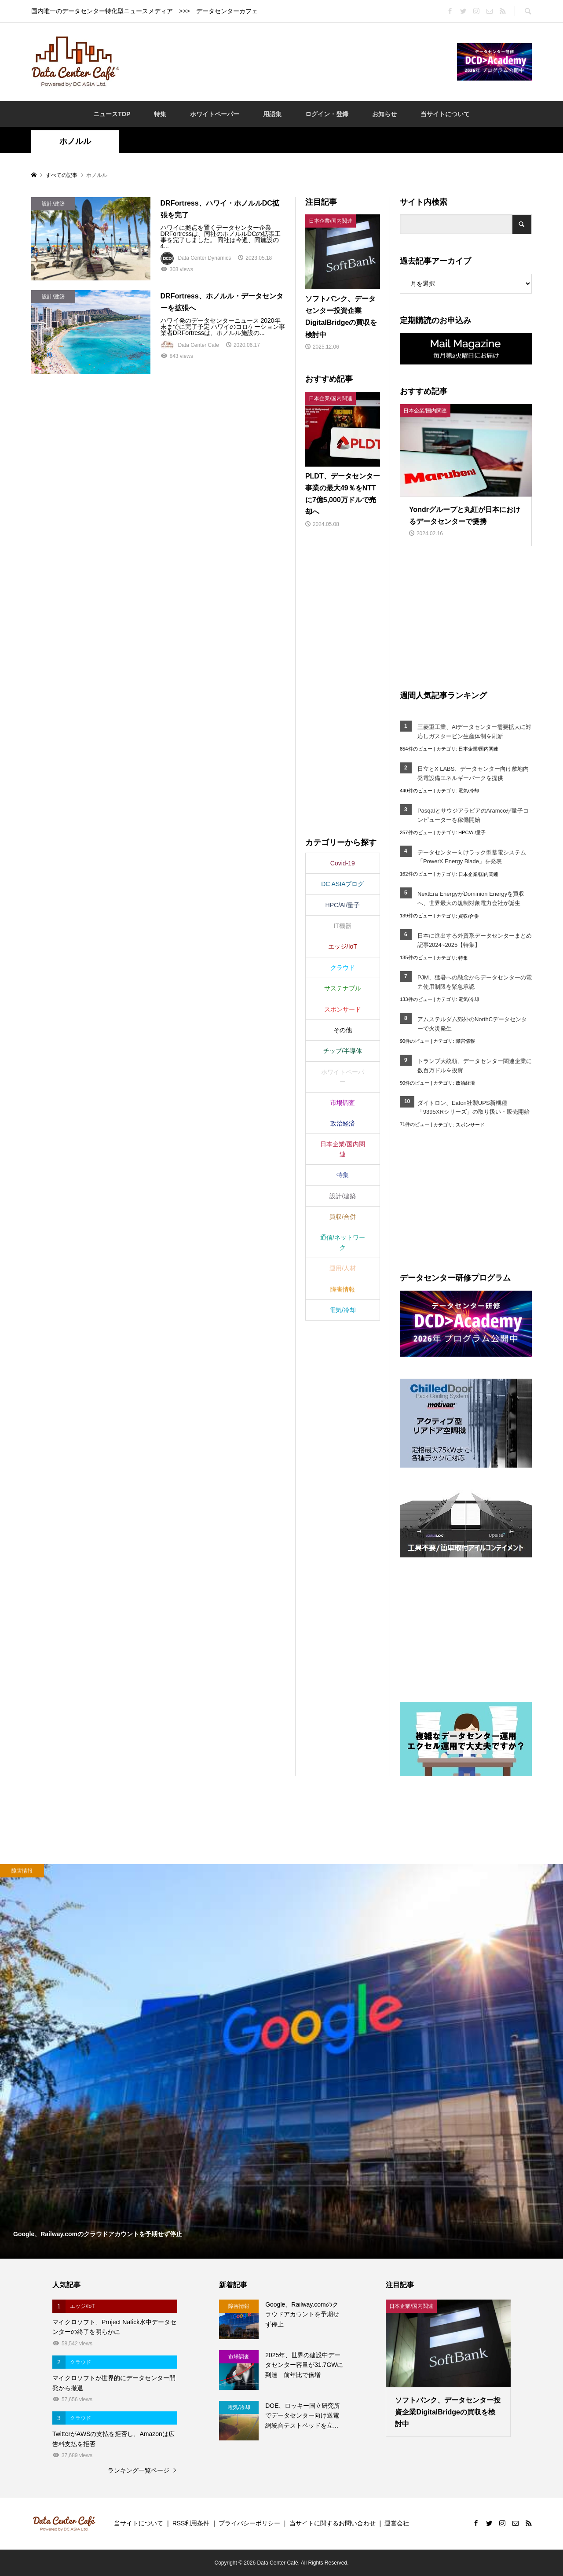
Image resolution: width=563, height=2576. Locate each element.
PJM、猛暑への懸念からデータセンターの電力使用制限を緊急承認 (474, 982)
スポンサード (470, 1124)
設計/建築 (342, 1196)
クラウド (342, 967)
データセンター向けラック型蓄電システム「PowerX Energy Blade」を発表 (471, 857)
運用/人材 (342, 1268)
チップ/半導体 (342, 1050)
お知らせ (384, 114)
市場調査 (342, 1102)
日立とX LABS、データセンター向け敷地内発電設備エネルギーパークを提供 (473, 773)
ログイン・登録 (326, 114)
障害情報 (465, 1041)
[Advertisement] (288, 61)
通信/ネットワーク (342, 1242)
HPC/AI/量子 (472, 832)
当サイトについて (445, 114)
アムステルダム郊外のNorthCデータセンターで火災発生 (472, 1024)
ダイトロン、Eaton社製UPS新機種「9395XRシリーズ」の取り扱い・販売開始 (474, 1107)
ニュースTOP (112, 114)
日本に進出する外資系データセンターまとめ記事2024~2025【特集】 (474, 940)
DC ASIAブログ (342, 883)
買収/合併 (468, 916)
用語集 (272, 114)
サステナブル (342, 988)
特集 (160, 114)
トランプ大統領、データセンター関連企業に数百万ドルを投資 (474, 1066)
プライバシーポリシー (249, 2523)
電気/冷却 (468, 790)
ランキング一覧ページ (138, 2470)
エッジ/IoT (342, 946)
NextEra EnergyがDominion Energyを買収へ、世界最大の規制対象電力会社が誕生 (470, 898)
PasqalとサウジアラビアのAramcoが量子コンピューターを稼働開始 (473, 815)
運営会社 (396, 2523)
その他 (342, 1030)
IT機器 (342, 925)
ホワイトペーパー (214, 114)
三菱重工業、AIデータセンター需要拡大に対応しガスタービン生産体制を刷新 (474, 732)
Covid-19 (342, 863)
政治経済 (465, 1083)
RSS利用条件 (191, 2523)
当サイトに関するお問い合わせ (332, 2523)
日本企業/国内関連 (478, 748)
